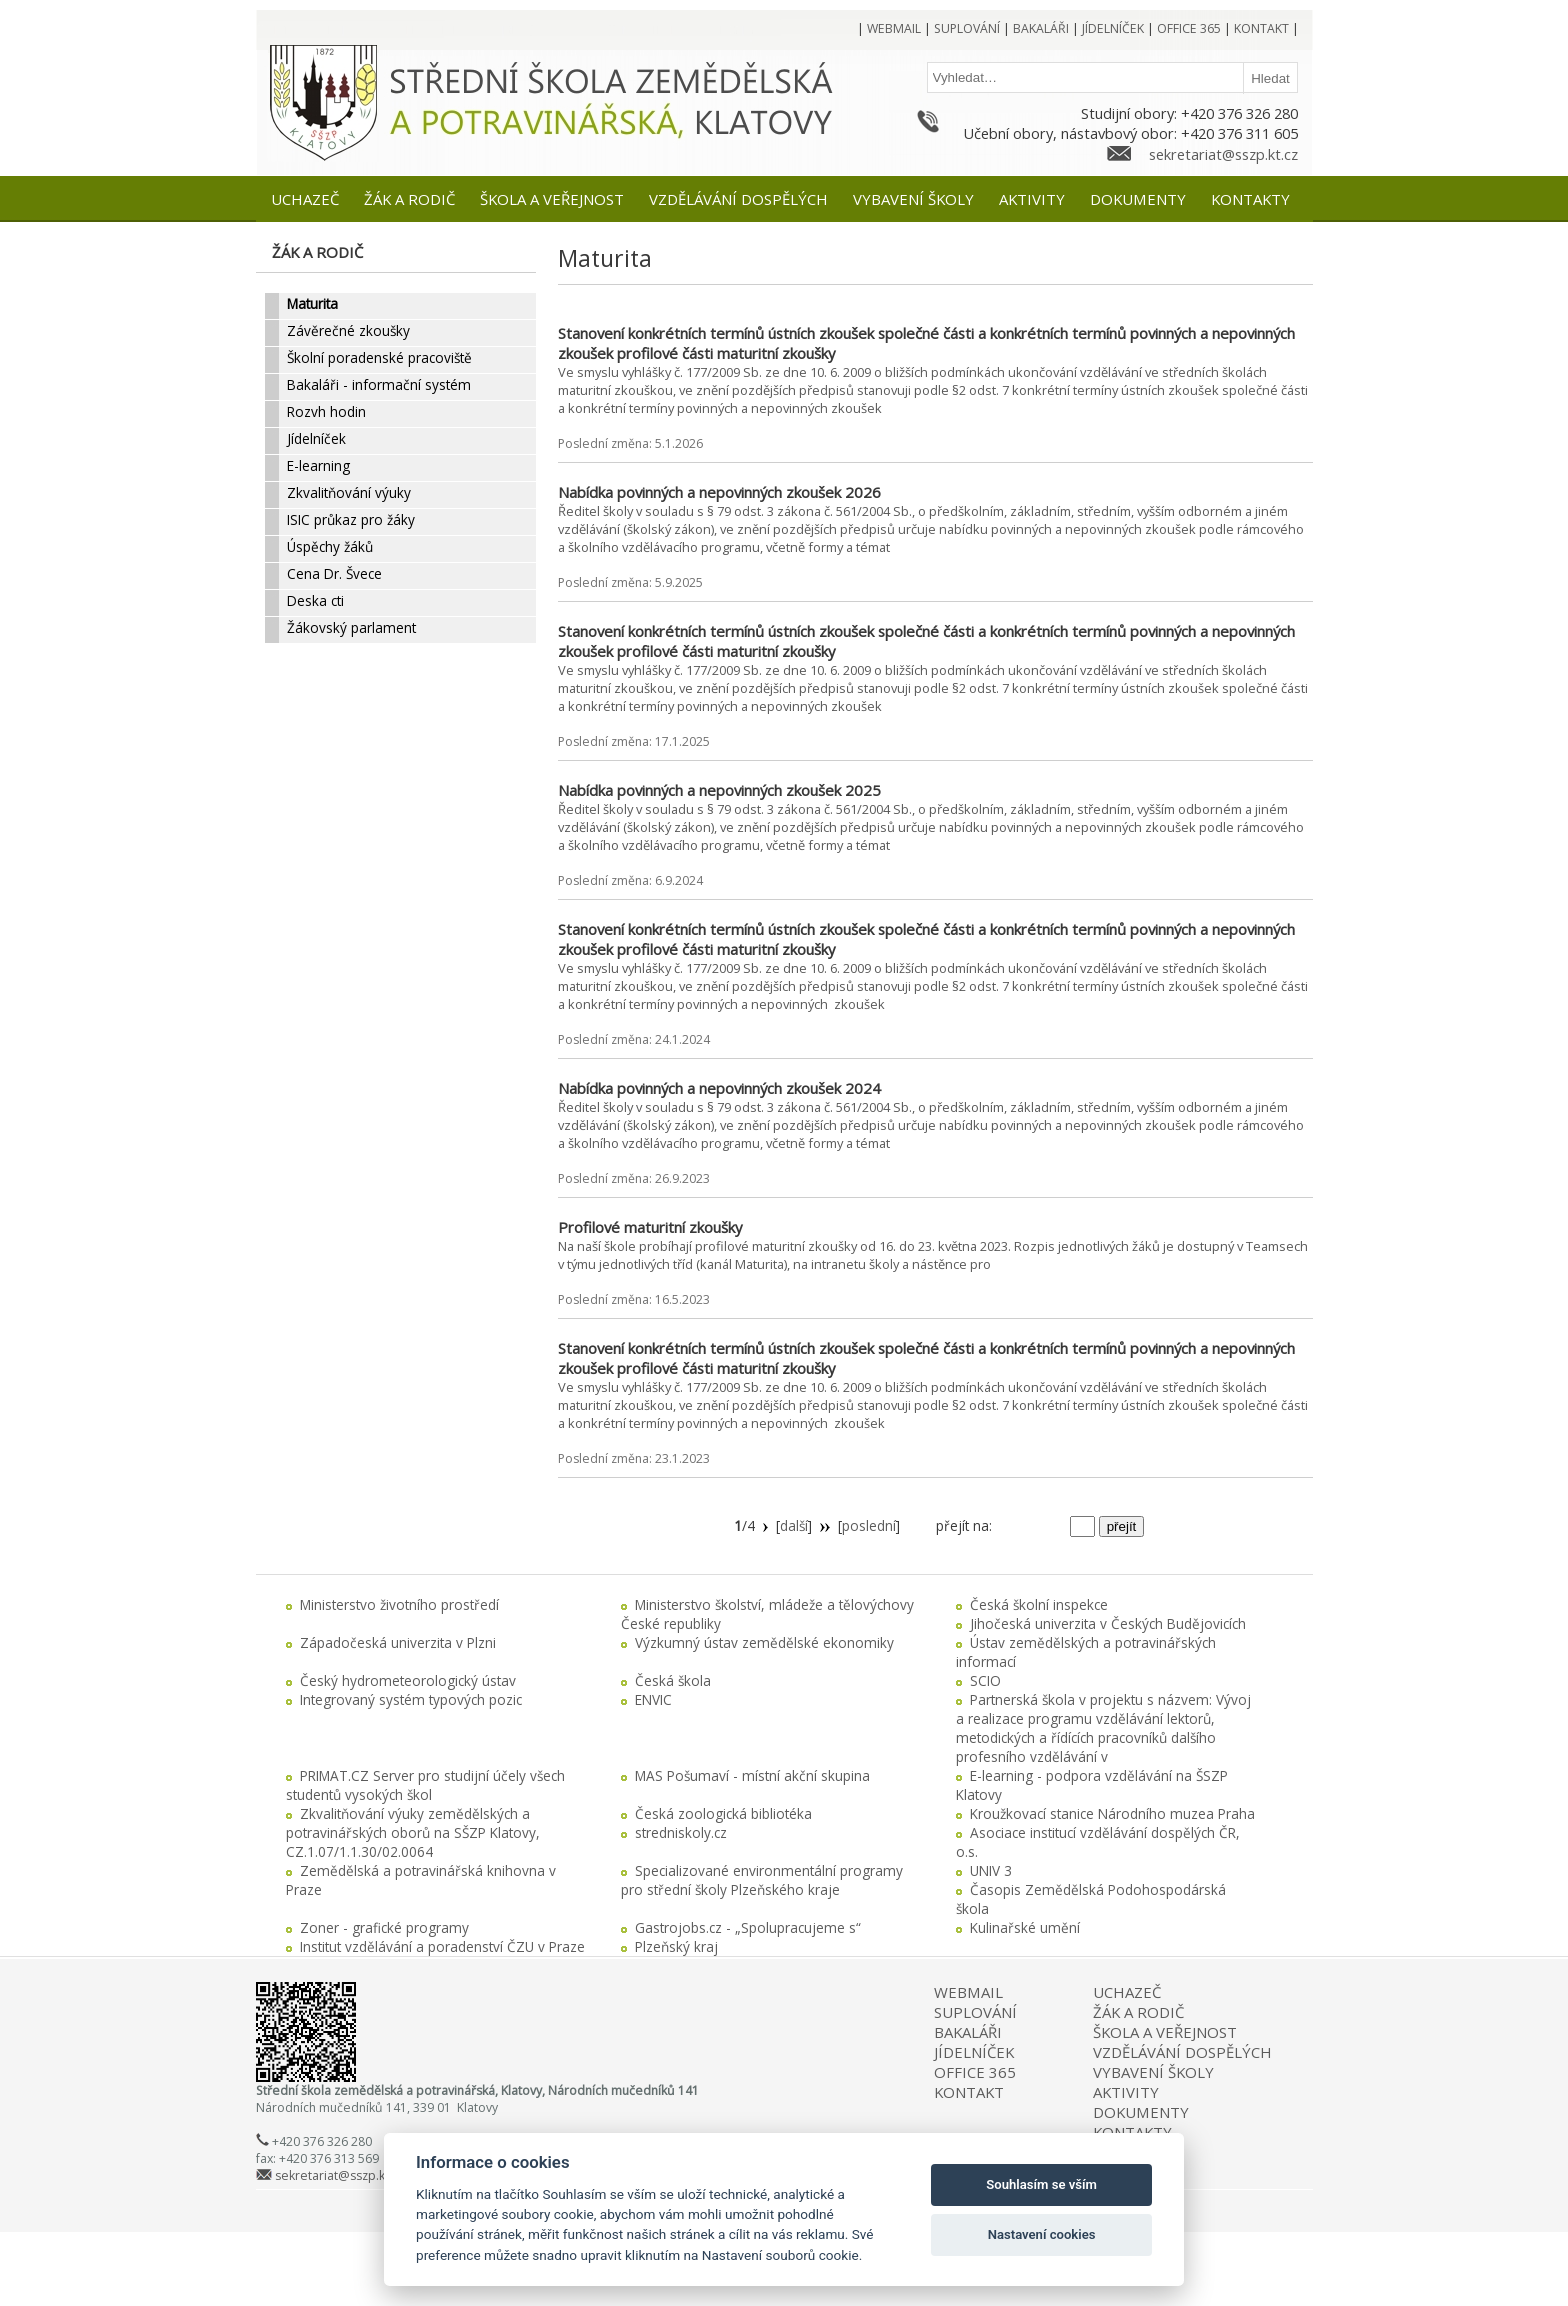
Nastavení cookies (1042, 2234)
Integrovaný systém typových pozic (411, 1699)
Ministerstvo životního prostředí (399, 1604)
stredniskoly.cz (681, 1832)
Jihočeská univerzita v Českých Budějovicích (1108, 1623)
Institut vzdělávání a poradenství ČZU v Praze (442, 1946)
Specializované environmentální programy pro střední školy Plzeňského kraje (762, 1880)
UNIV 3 (991, 1870)
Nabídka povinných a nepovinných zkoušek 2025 (719, 790)
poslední (869, 1525)
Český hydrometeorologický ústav (408, 1680)
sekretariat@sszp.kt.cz (1223, 154)
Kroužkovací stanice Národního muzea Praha (1112, 1813)
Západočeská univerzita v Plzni (398, 1642)
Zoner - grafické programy (384, 1927)
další (794, 1525)
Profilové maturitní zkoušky (650, 1227)
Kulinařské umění (1025, 1927)
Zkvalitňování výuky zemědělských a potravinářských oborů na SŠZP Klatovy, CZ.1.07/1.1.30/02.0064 (413, 1832)
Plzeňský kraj (676, 1946)
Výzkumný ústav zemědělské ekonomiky (764, 1642)
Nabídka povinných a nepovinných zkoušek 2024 (719, 1088)
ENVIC (653, 1699)
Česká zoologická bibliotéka (723, 1813)
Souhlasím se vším (1041, 2184)
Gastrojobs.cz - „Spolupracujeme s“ (748, 1927)
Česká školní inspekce (1039, 1604)
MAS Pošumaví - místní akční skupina (752, 1775)
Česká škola (673, 1680)
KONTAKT (969, 2092)
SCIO (985, 1680)
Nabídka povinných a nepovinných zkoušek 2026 (719, 492)
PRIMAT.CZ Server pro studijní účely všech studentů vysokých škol (425, 1785)
